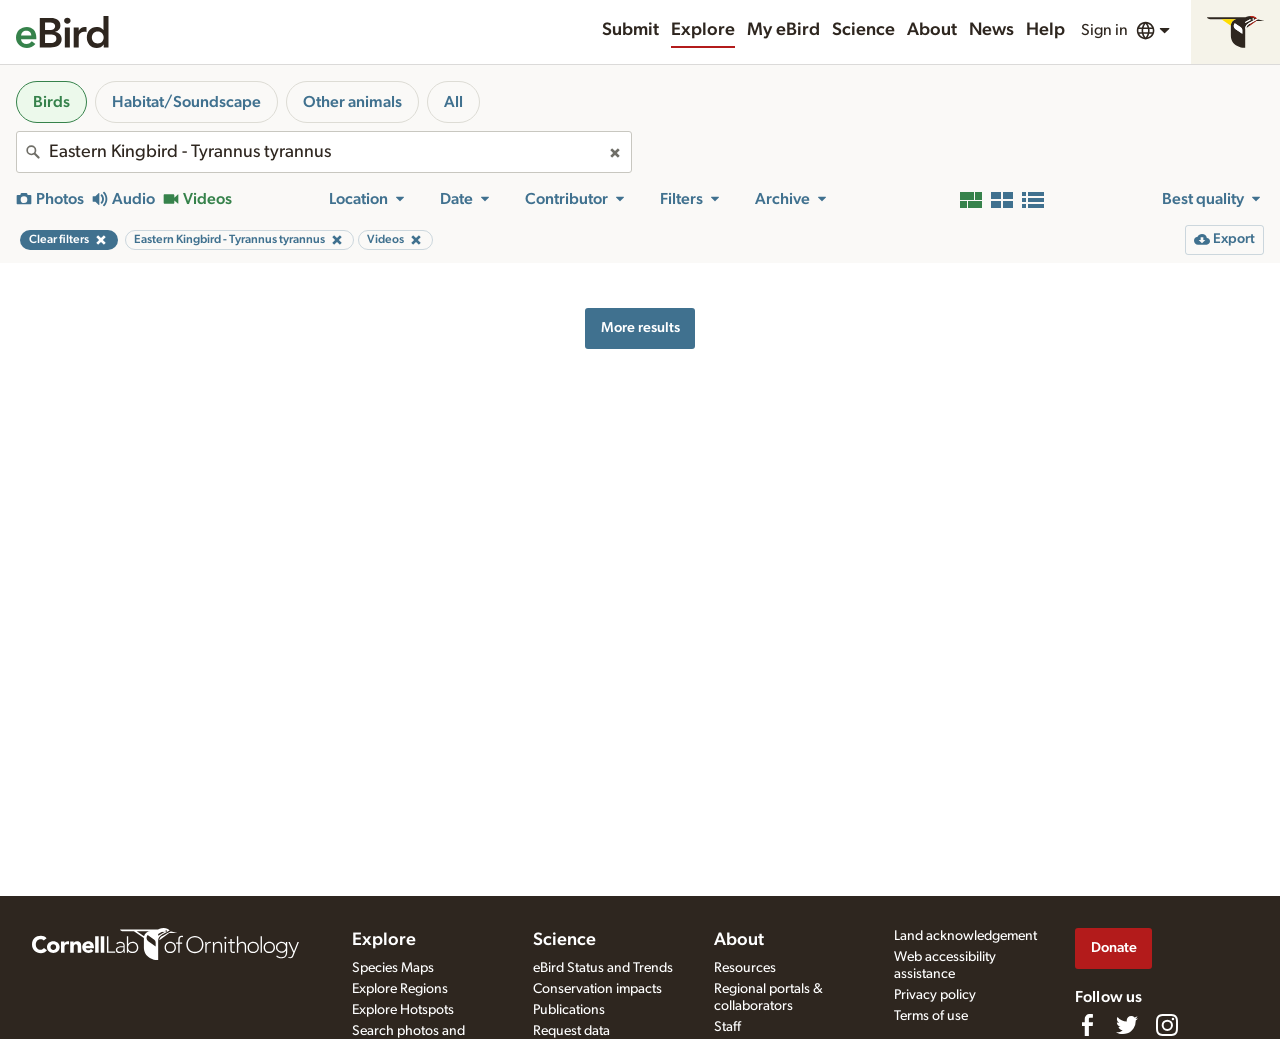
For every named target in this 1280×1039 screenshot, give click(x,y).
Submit (630, 30)
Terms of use (931, 1016)
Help (1045, 30)
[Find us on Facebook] (1087, 1025)
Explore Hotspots (403, 1010)
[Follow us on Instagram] (1167, 1025)
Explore (703, 30)
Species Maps (393, 968)
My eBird (783, 30)
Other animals (352, 102)
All (453, 102)
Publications (569, 1010)
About (932, 30)
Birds (51, 102)
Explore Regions (400, 989)
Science (863, 30)
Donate (1114, 947)
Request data (571, 1031)
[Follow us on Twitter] (1127, 1025)
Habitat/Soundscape (186, 102)
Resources (745, 968)
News (991, 30)
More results (640, 327)
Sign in (1104, 30)
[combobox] (324, 152)
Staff (727, 1027)
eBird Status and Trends (603, 968)
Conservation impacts (597, 989)
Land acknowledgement (965, 936)
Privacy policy (935, 995)
